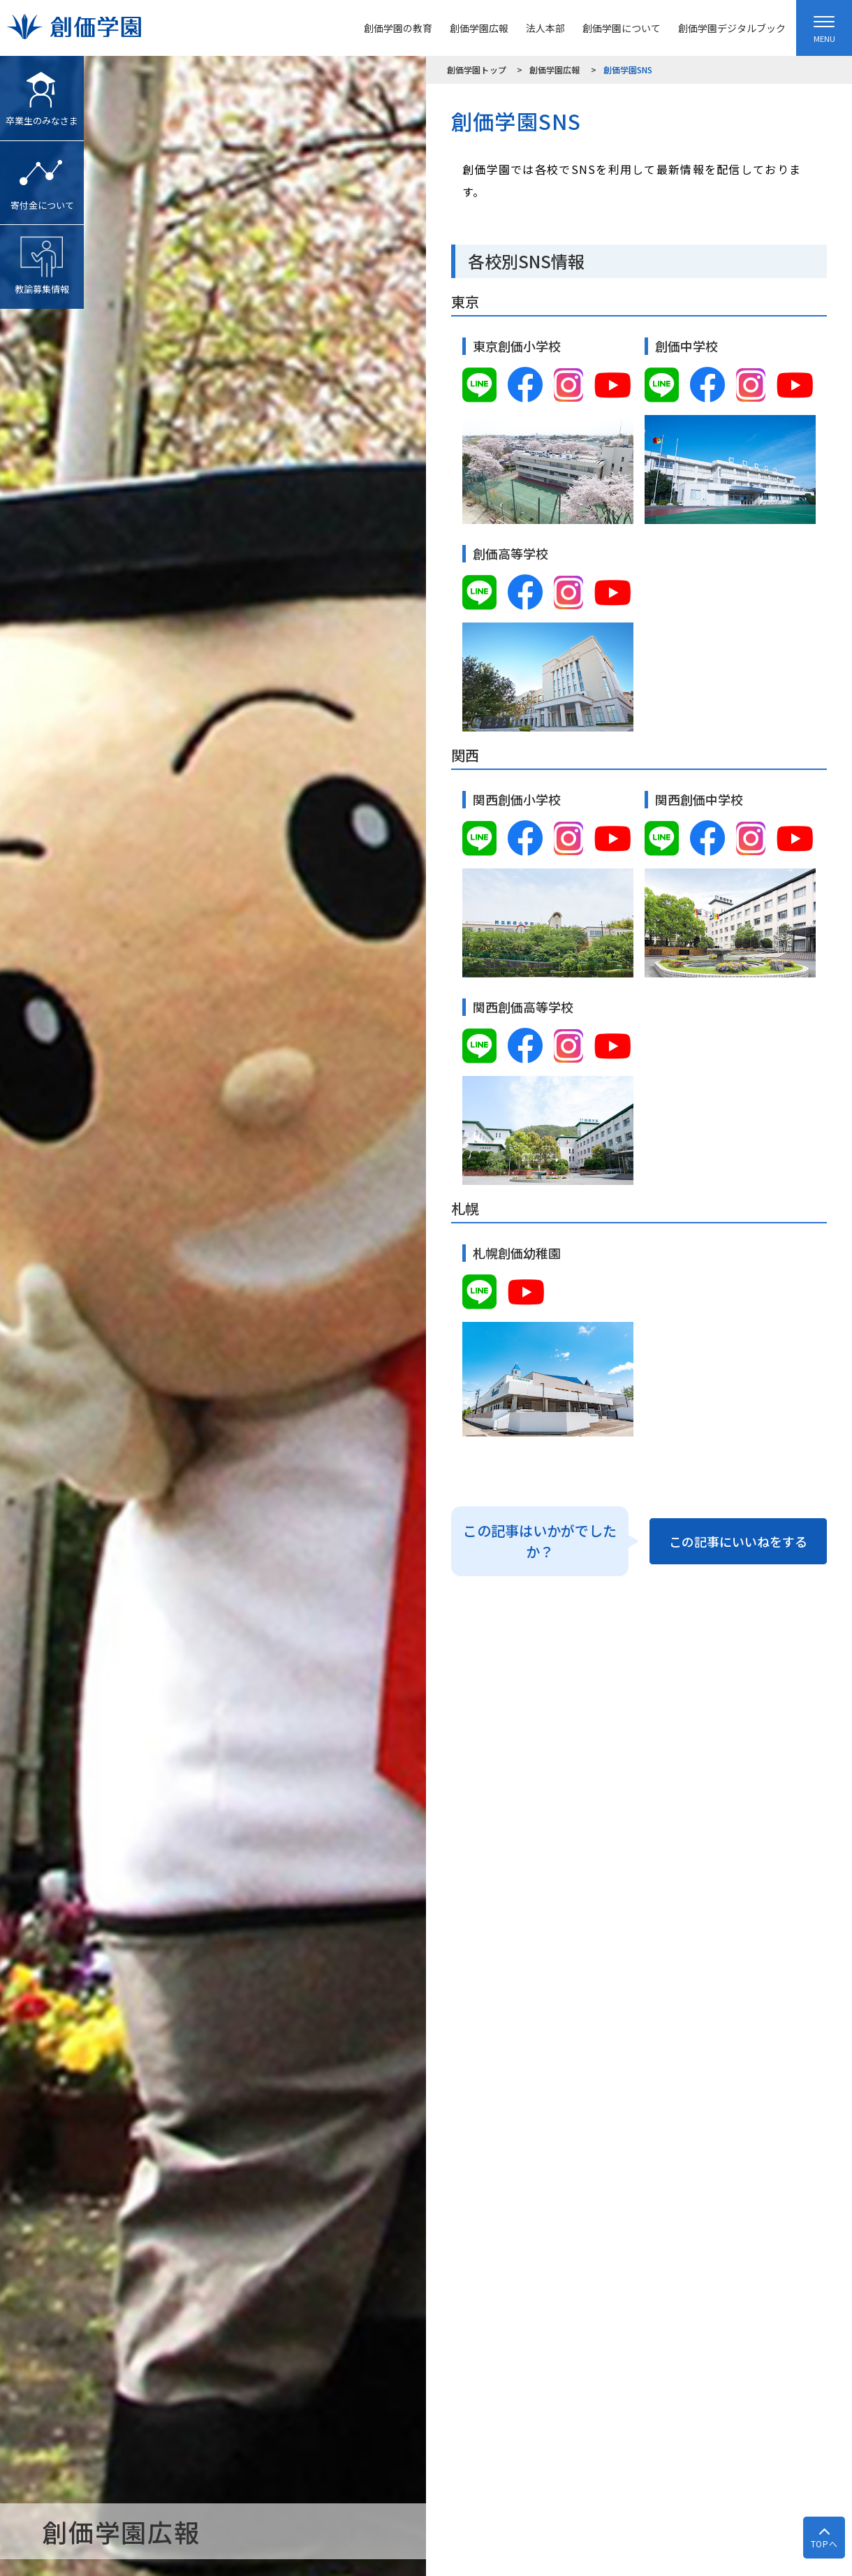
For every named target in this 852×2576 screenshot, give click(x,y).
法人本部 (545, 28)
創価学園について (621, 28)
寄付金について (42, 176)
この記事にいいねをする (738, 1541)
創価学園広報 (479, 28)
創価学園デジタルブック (732, 28)
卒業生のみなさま (42, 91)
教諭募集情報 (42, 260)
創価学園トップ (476, 69)
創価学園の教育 (398, 28)
